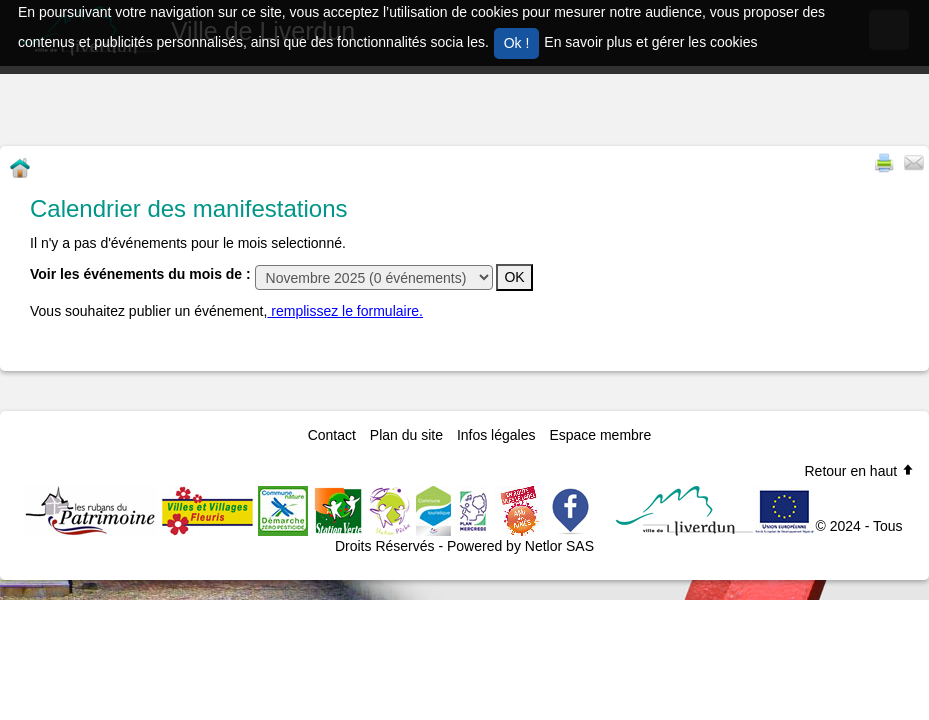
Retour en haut (859, 471)
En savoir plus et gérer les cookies (650, 42)
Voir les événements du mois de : (140, 274)
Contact (332, 435)
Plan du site (406, 435)
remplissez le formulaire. (345, 311)
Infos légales (496, 435)
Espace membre (600, 435)
